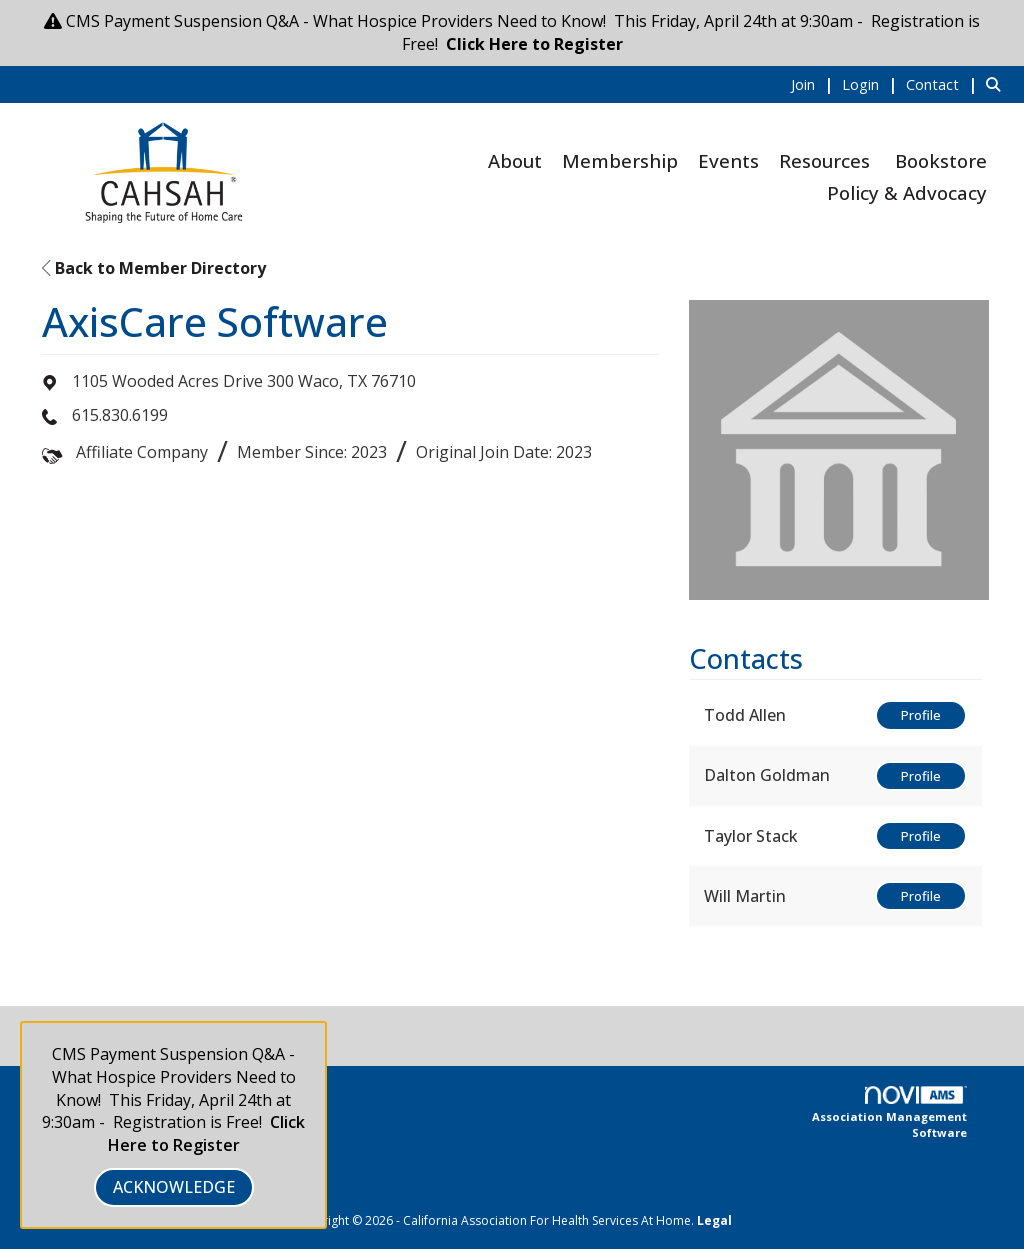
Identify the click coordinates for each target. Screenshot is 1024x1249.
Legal (714, 1220)
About (515, 160)
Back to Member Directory (154, 268)
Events (728, 160)
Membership (620, 160)
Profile (921, 715)
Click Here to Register (534, 44)
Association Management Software (889, 1113)
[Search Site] (997, 84)
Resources (824, 160)
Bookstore (941, 160)
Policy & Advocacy (907, 192)
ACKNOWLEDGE (174, 1187)
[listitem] (814, 84)
